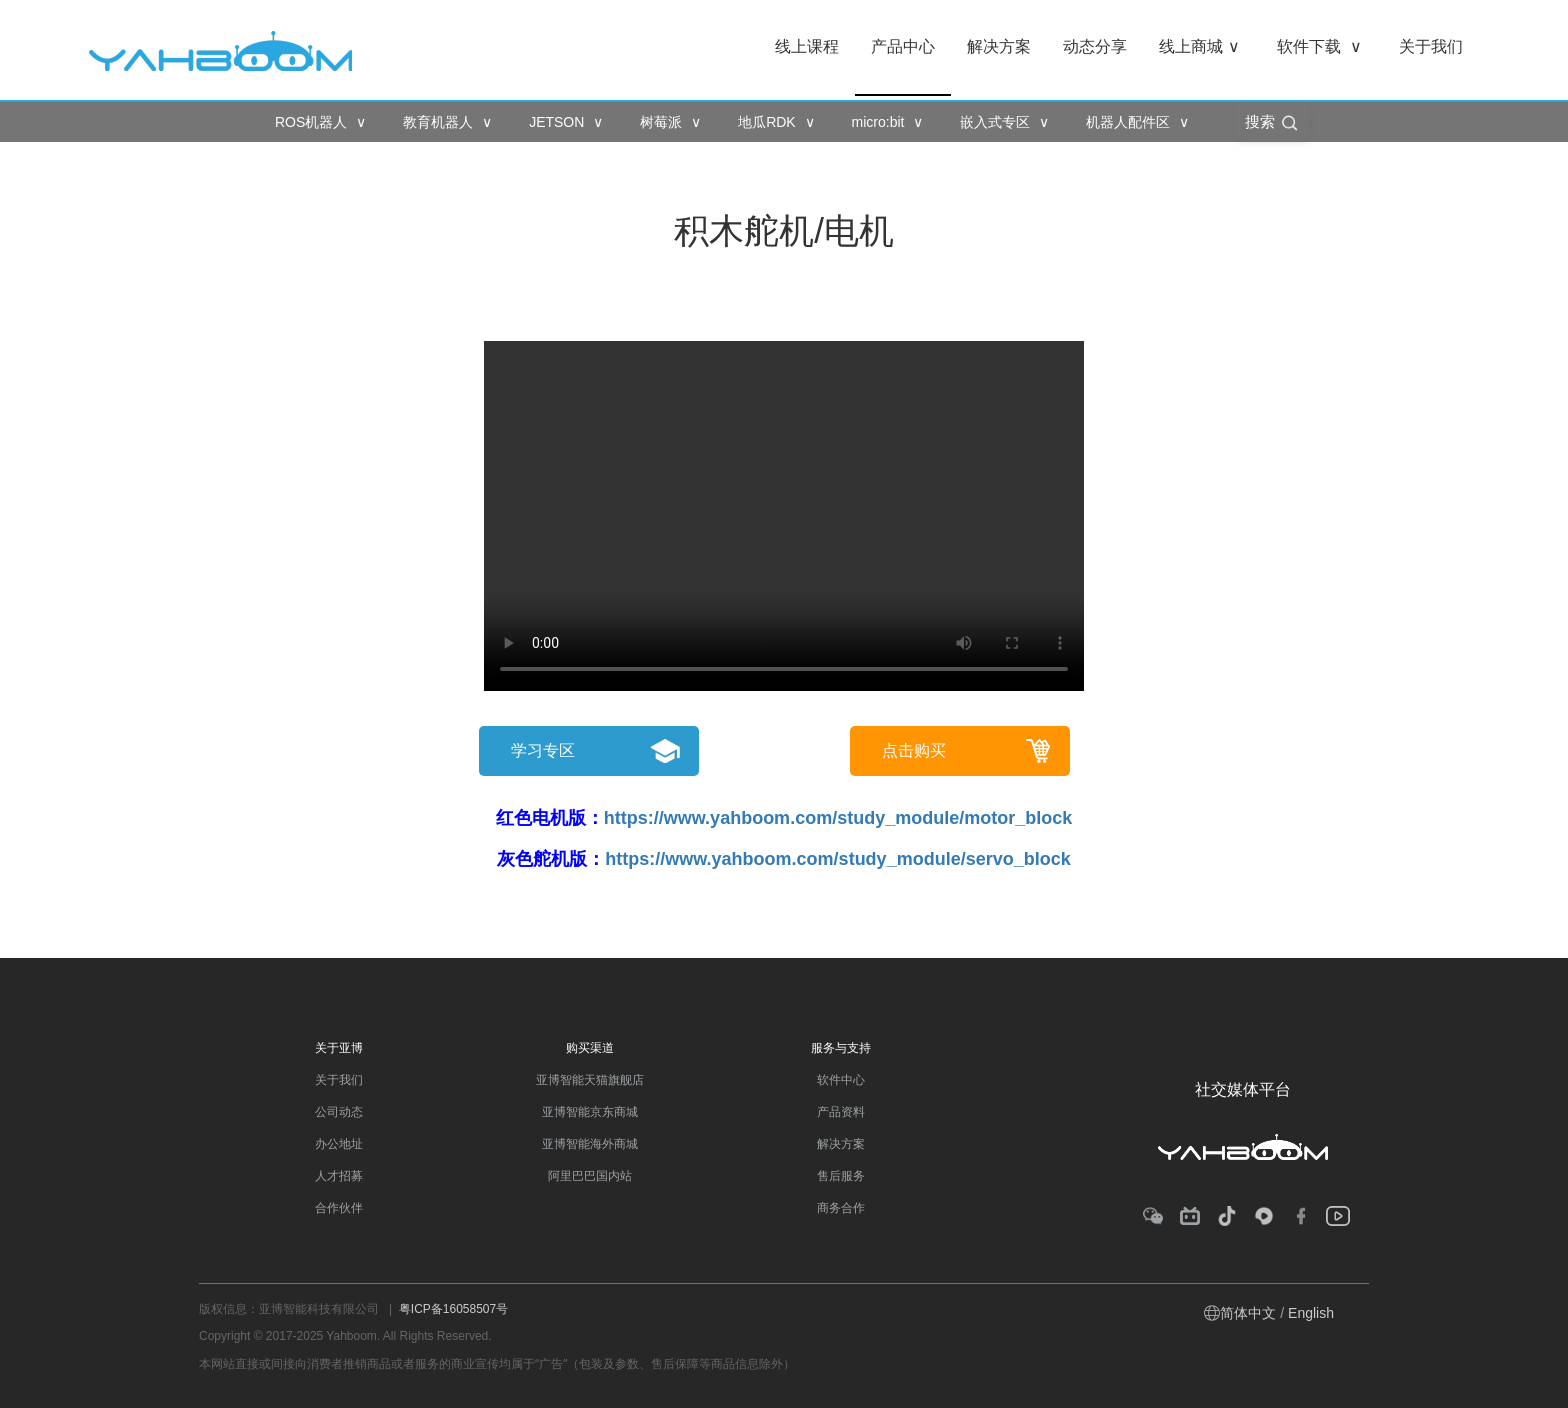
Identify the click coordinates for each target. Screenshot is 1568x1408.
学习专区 (543, 750)
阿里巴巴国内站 (590, 1176)
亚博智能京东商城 (590, 1112)
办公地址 (339, 1144)
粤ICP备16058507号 (453, 1309)
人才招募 (339, 1176)
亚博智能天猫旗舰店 (590, 1080)
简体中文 (1248, 1313)
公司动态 (339, 1112)
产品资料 (841, 1112)
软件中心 (841, 1080)
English (1311, 1313)
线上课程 (807, 46)
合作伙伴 (339, 1208)
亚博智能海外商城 (590, 1144)
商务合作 (841, 1208)
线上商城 (1199, 46)
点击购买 (914, 750)
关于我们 (1431, 46)
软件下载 (1319, 46)
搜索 (1272, 123)
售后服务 (841, 1176)
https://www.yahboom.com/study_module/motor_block (838, 818)
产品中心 (903, 46)
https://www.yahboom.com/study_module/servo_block (837, 859)
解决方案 (999, 46)
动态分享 (1095, 46)
